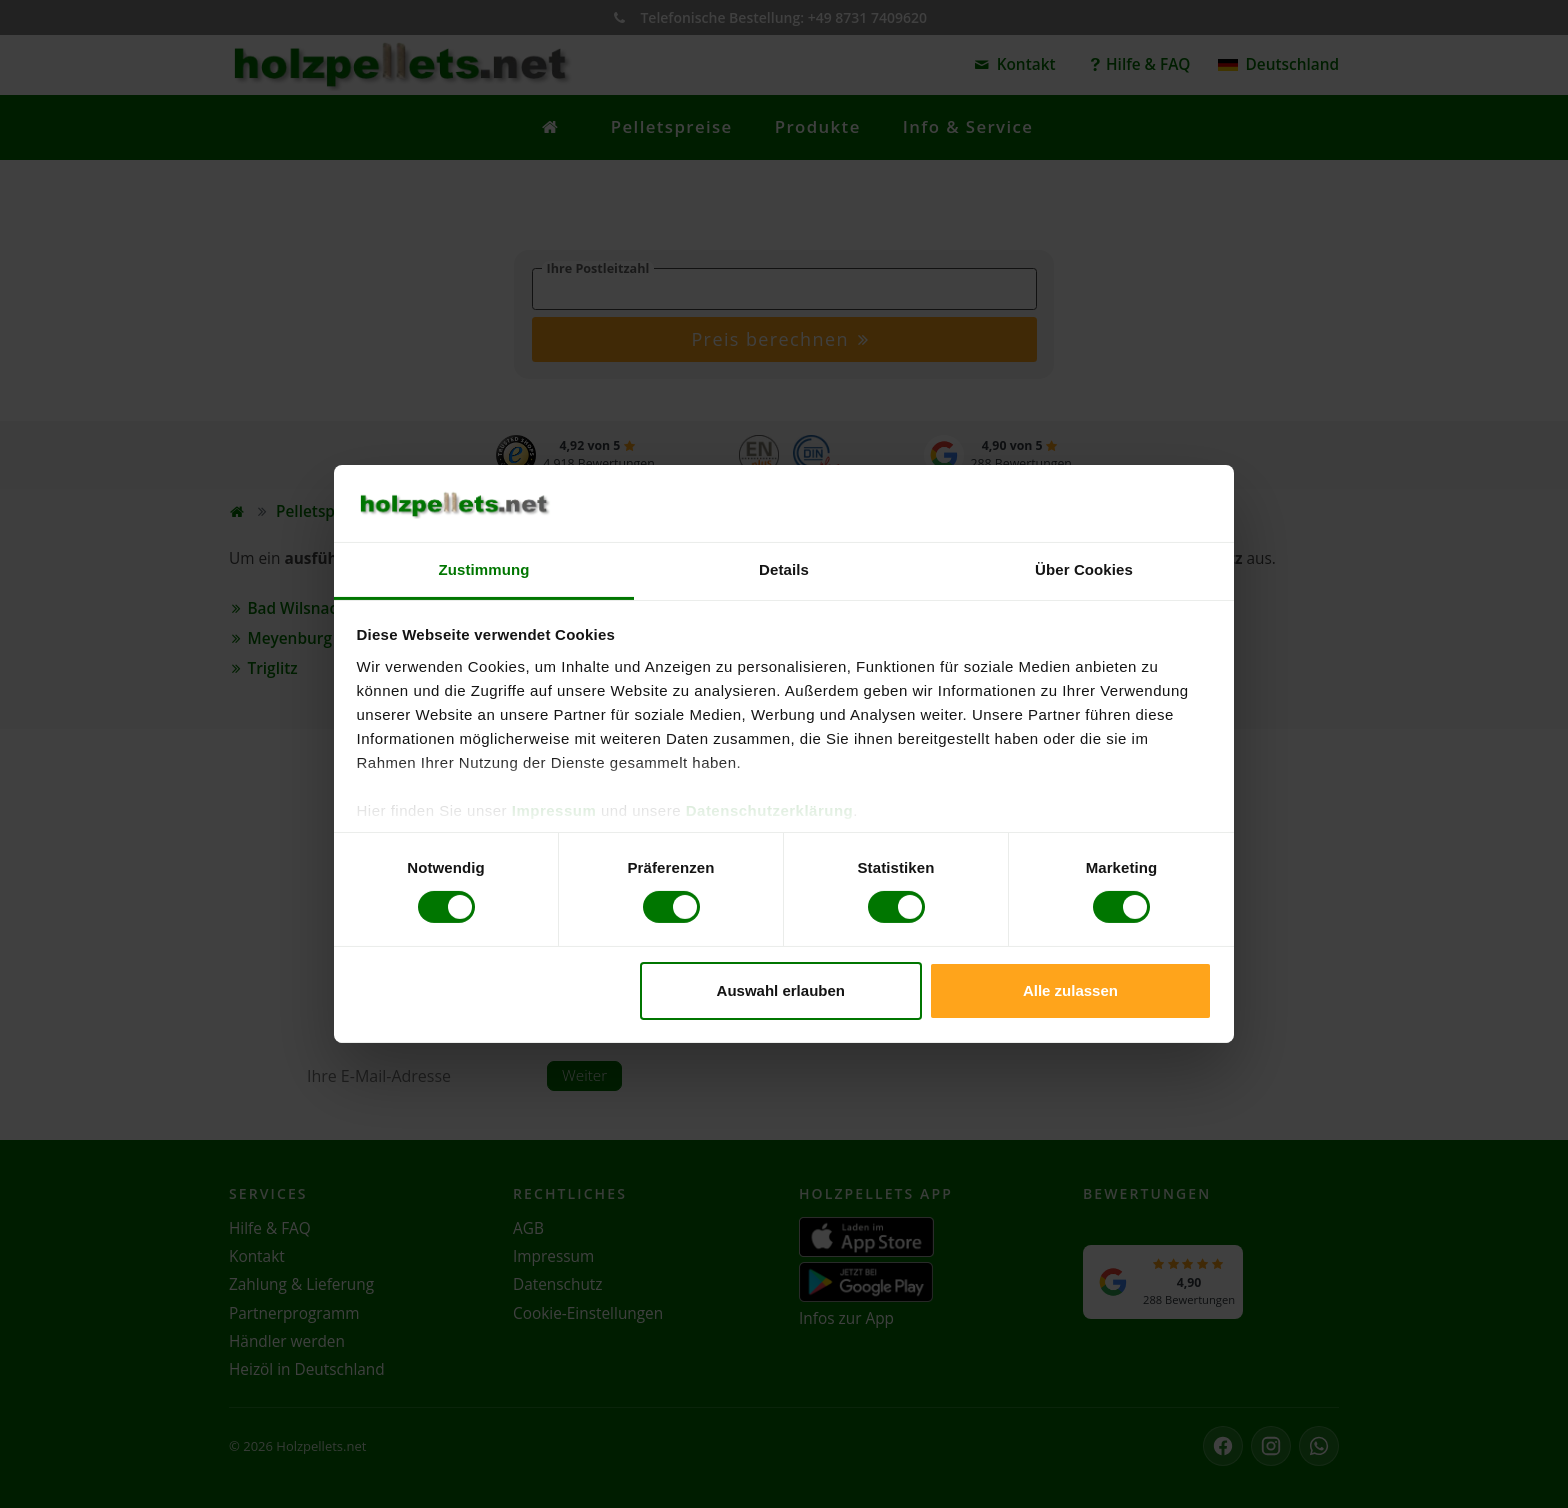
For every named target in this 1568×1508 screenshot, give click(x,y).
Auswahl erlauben (781, 990)
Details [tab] (784, 569)
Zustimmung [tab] (484, 569)
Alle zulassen (1070, 990)
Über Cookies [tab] (1084, 569)
